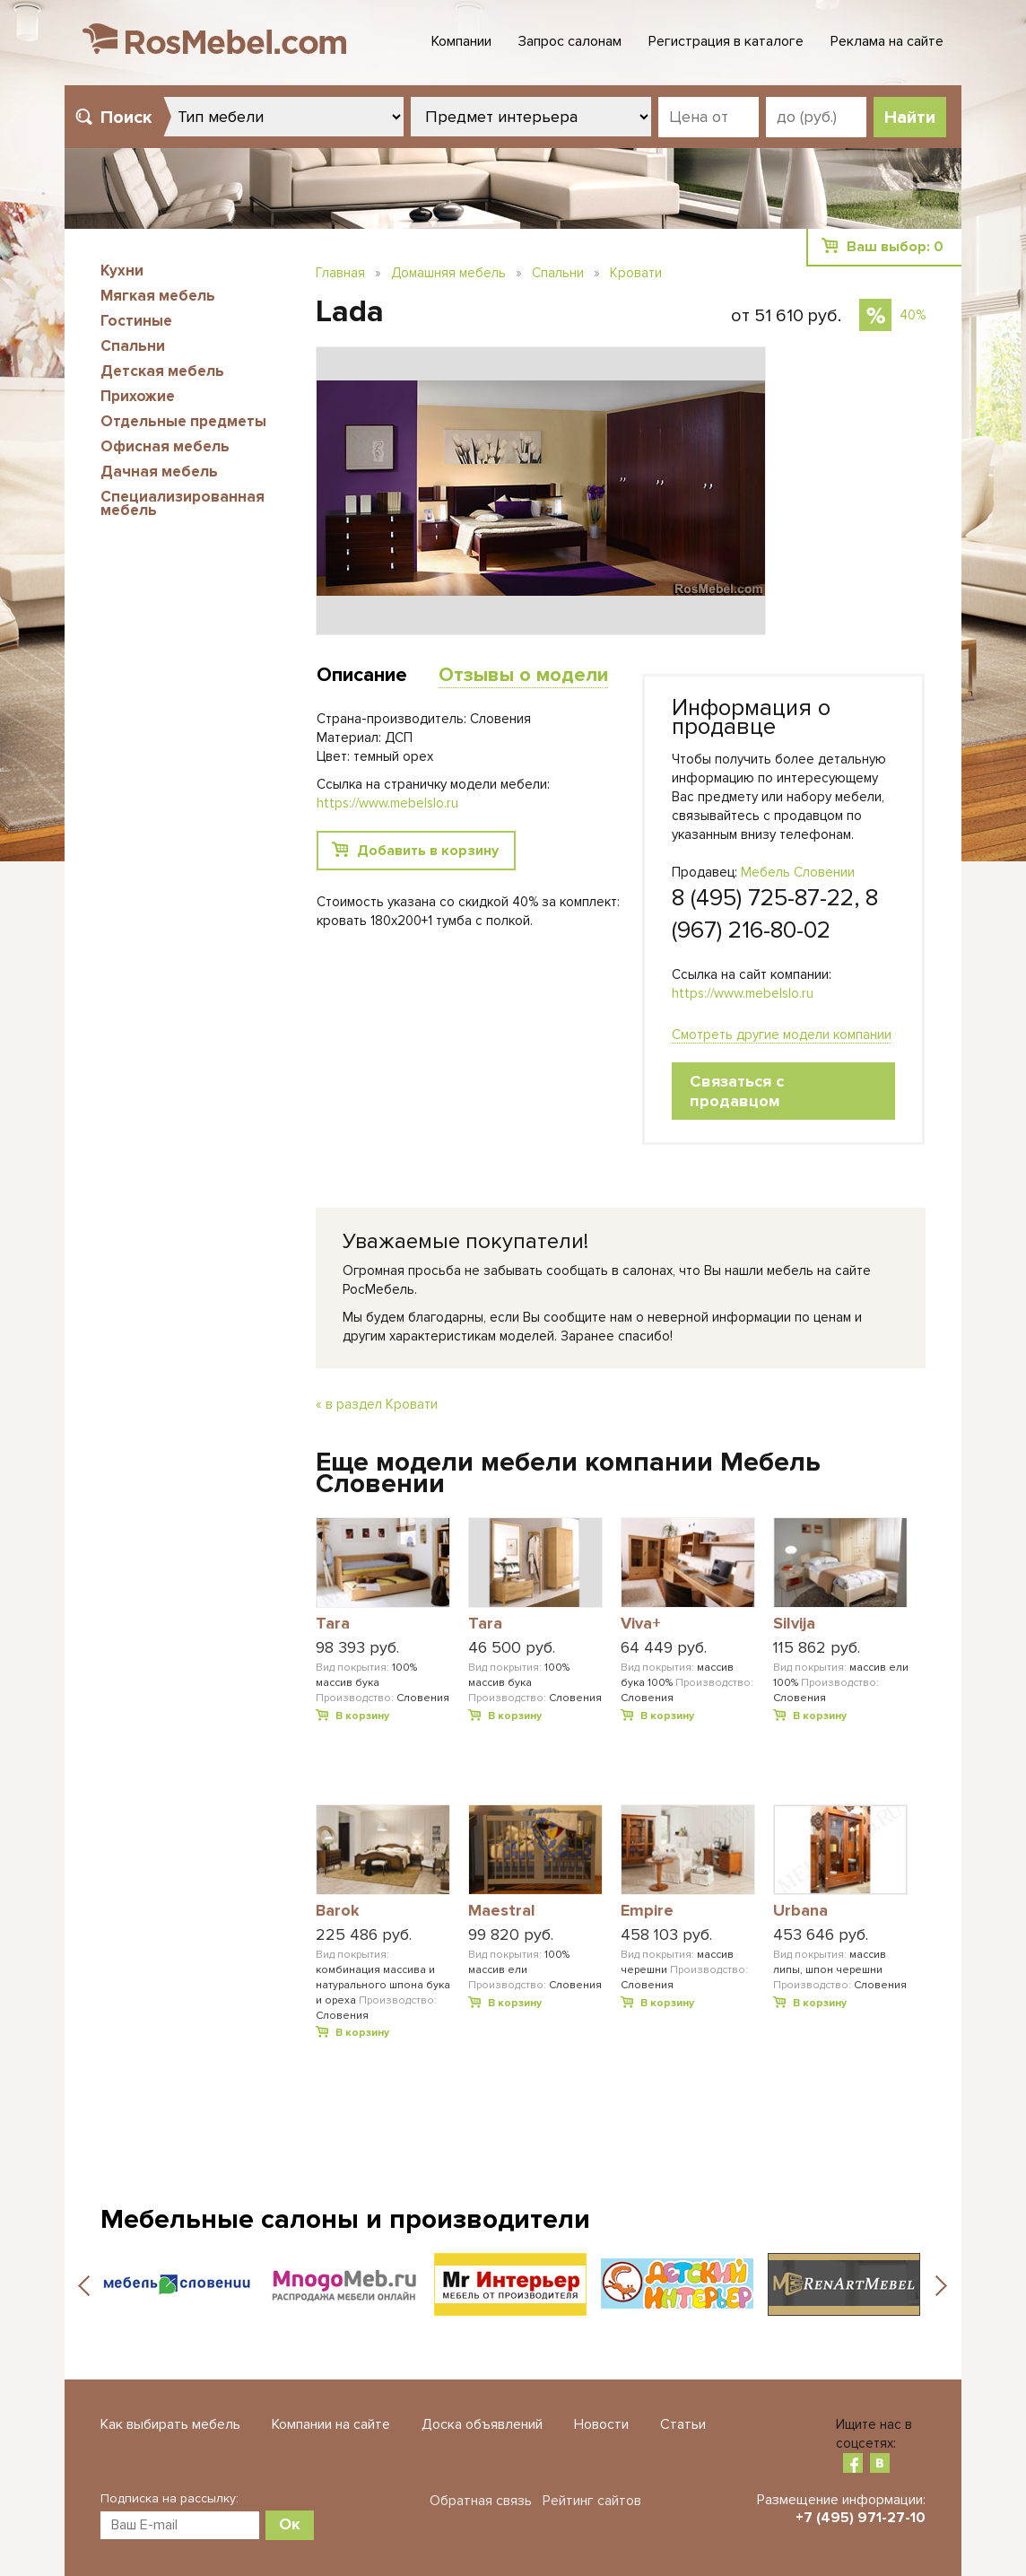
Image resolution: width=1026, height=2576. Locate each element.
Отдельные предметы (183, 421)
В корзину (362, 1716)
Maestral (501, 1911)
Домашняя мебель (448, 273)
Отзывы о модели (523, 675)
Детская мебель (162, 371)
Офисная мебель (165, 446)
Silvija (794, 1624)
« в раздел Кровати (377, 1404)
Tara (333, 1624)
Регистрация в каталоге (726, 41)
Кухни (121, 270)
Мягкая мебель (157, 295)
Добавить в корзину (428, 851)
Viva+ (641, 1624)
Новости (601, 2424)
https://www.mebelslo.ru (742, 993)
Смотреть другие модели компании (781, 1034)
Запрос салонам (570, 41)
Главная (340, 273)
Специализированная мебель (182, 503)
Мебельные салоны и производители (345, 2219)
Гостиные (136, 320)
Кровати (636, 273)
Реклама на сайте (886, 41)
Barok (338, 1911)
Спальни (132, 345)
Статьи (683, 2424)
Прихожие (137, 396)
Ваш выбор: (895, 247)
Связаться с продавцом (737, 1091)
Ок (289, 2524)
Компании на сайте (331, 2424)
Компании (461, 41)
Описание (362, 675)
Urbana (800, 1911)
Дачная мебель (159, 471)
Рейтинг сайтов (592, 2501)
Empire (647, 1911)
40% (913, 315)
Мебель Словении (798, 872)
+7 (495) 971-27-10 (861, 2518)
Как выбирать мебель (170, 2424)
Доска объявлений (482, 2424)
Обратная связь (481, 2501)
